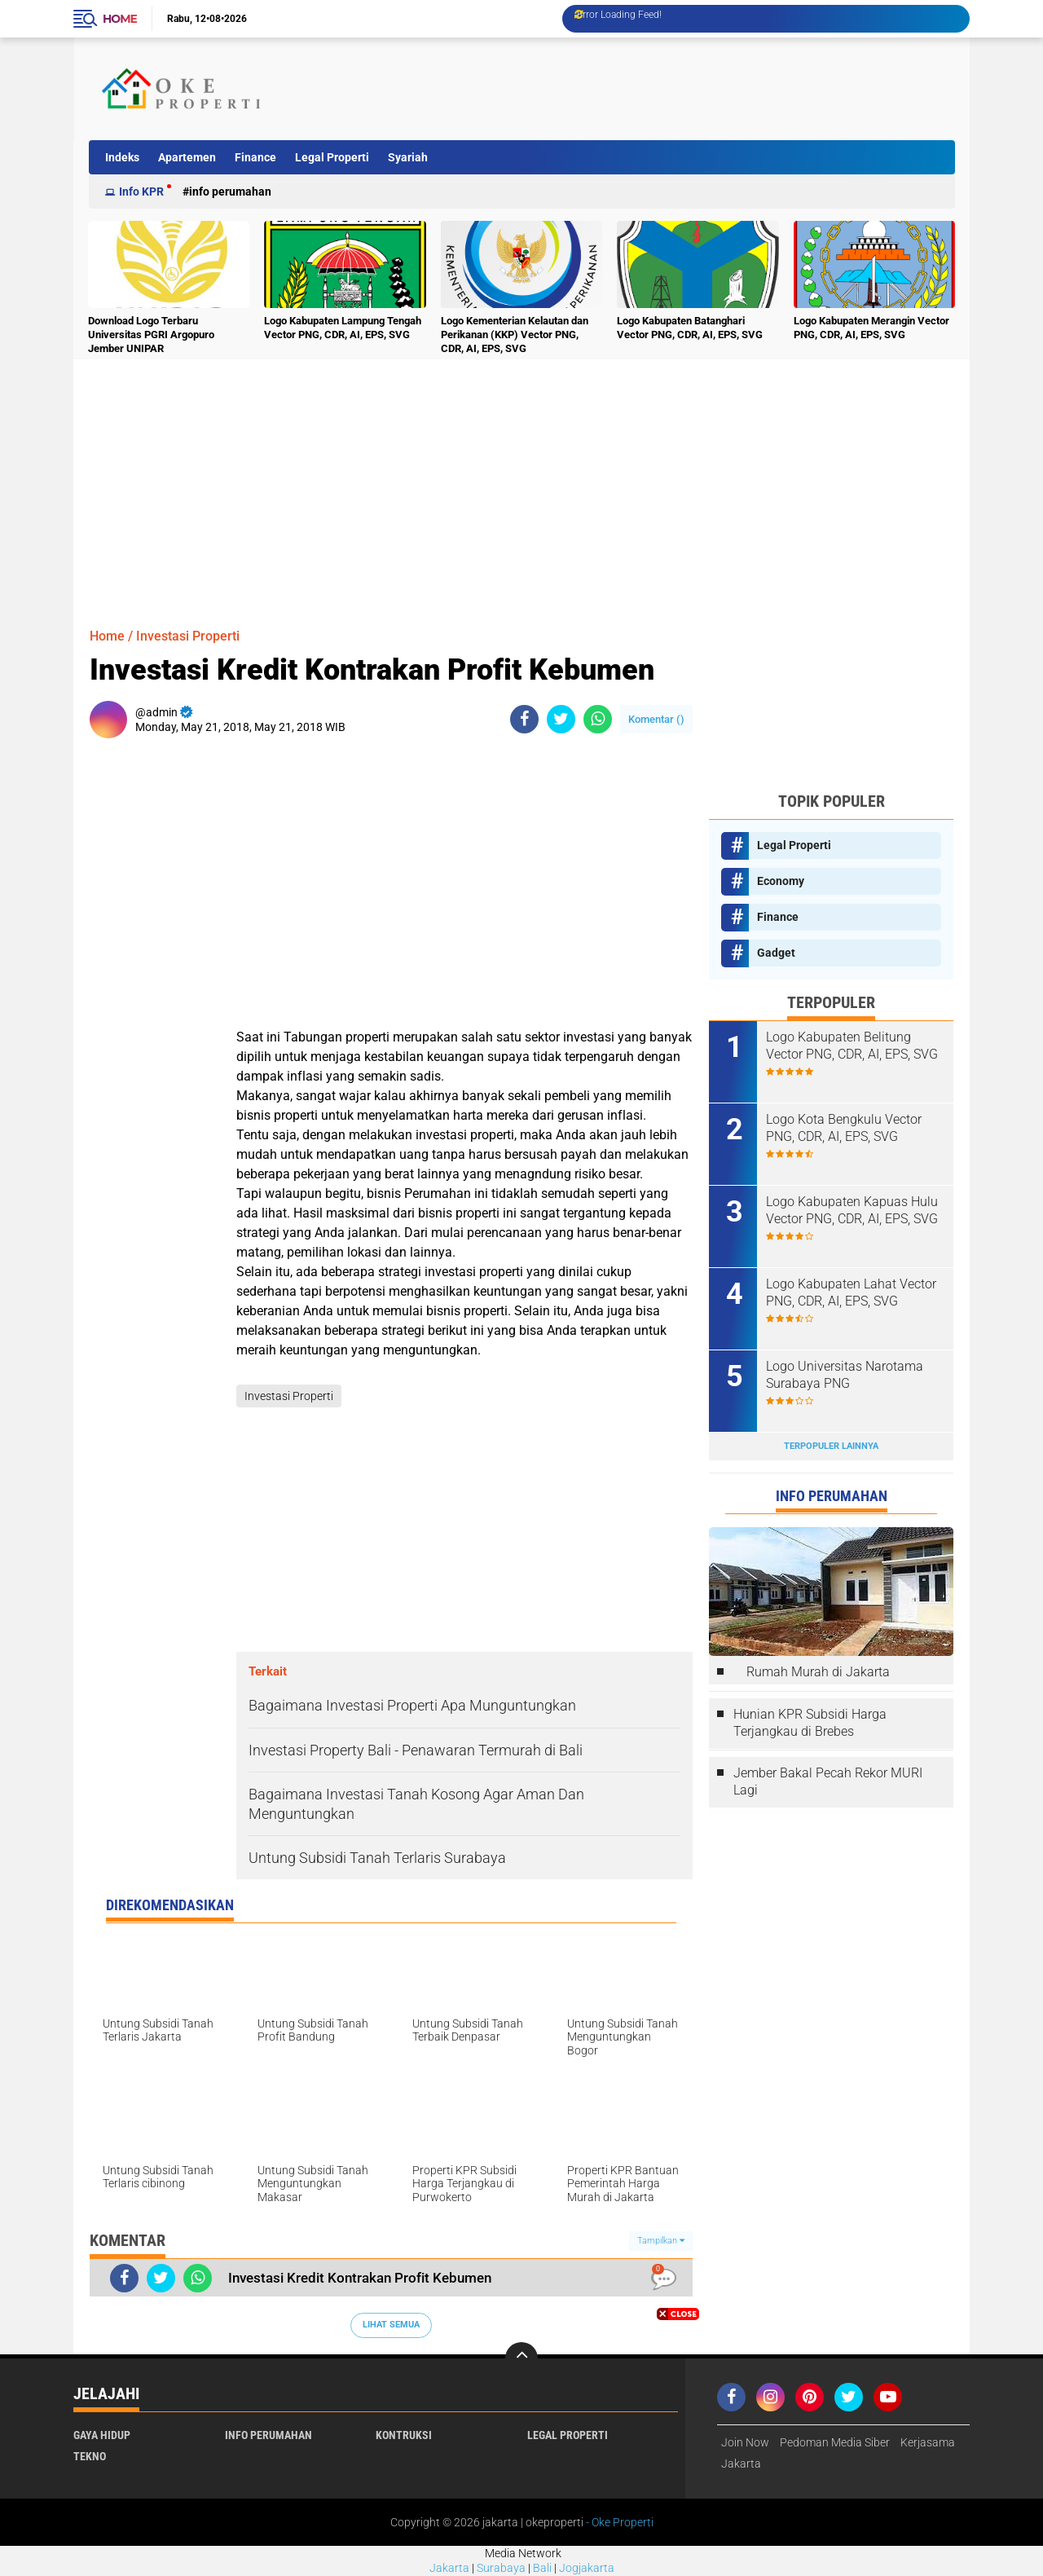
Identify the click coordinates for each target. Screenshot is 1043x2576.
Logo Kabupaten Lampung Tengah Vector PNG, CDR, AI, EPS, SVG (342, 328)
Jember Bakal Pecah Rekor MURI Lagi (827, 1781)
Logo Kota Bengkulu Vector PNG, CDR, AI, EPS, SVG (844, 1128)
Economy (780, 880)
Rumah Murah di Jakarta (818, 1672)
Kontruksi (404, 2435)
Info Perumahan (230, 191)
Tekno (89, 2456)
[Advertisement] (655, 88)
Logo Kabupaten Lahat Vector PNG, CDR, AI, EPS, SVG (851, 1292)
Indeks (122, 157)
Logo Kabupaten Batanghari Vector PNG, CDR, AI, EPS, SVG (690, 328)
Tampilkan (660, 2240)
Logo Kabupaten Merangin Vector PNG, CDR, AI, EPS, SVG (871, 328)
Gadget (776, 952)
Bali (542, 2567)
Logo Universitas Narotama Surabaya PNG (844, 1374)
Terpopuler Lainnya (831, 1446)
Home (120, 18)
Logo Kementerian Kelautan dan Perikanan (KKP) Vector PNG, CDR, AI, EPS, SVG (514, 334)
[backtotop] (521, 2358)
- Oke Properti (618, 2522)
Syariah (408, 157)
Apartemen (187, 157)
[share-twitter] (561, 719)
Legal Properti (332, 157)
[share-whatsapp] (597, 719)
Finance (255, 157)
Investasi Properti (188, 636)
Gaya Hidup (101, 2435)
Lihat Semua (391, 2324)
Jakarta (449, 2567)
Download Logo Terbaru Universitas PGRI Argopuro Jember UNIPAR (151, 334)
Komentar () (656, 719)
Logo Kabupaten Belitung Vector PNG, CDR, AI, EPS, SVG (852, 1045)
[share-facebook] (524, 719)
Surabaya (501, 2567)
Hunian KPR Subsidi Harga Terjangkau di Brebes (810, 1722)
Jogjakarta (586, 2567)
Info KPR (141, 191)
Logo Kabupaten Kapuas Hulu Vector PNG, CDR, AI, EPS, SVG (852, 1210)
